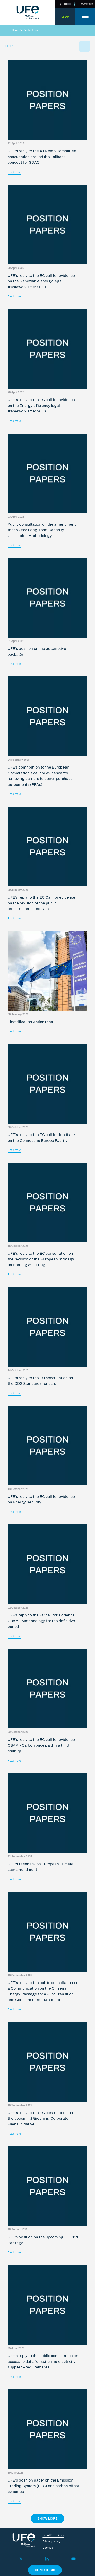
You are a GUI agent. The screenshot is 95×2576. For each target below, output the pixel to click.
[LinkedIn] (47, 2559)
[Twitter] (20, 2559)
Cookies (47, 2547)
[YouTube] (73, 2558)
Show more (47, 2518)
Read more (14, 172)
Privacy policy (51, 2541)
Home (15, 30)
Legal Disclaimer (53, 2535)
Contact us (45, 2570)
